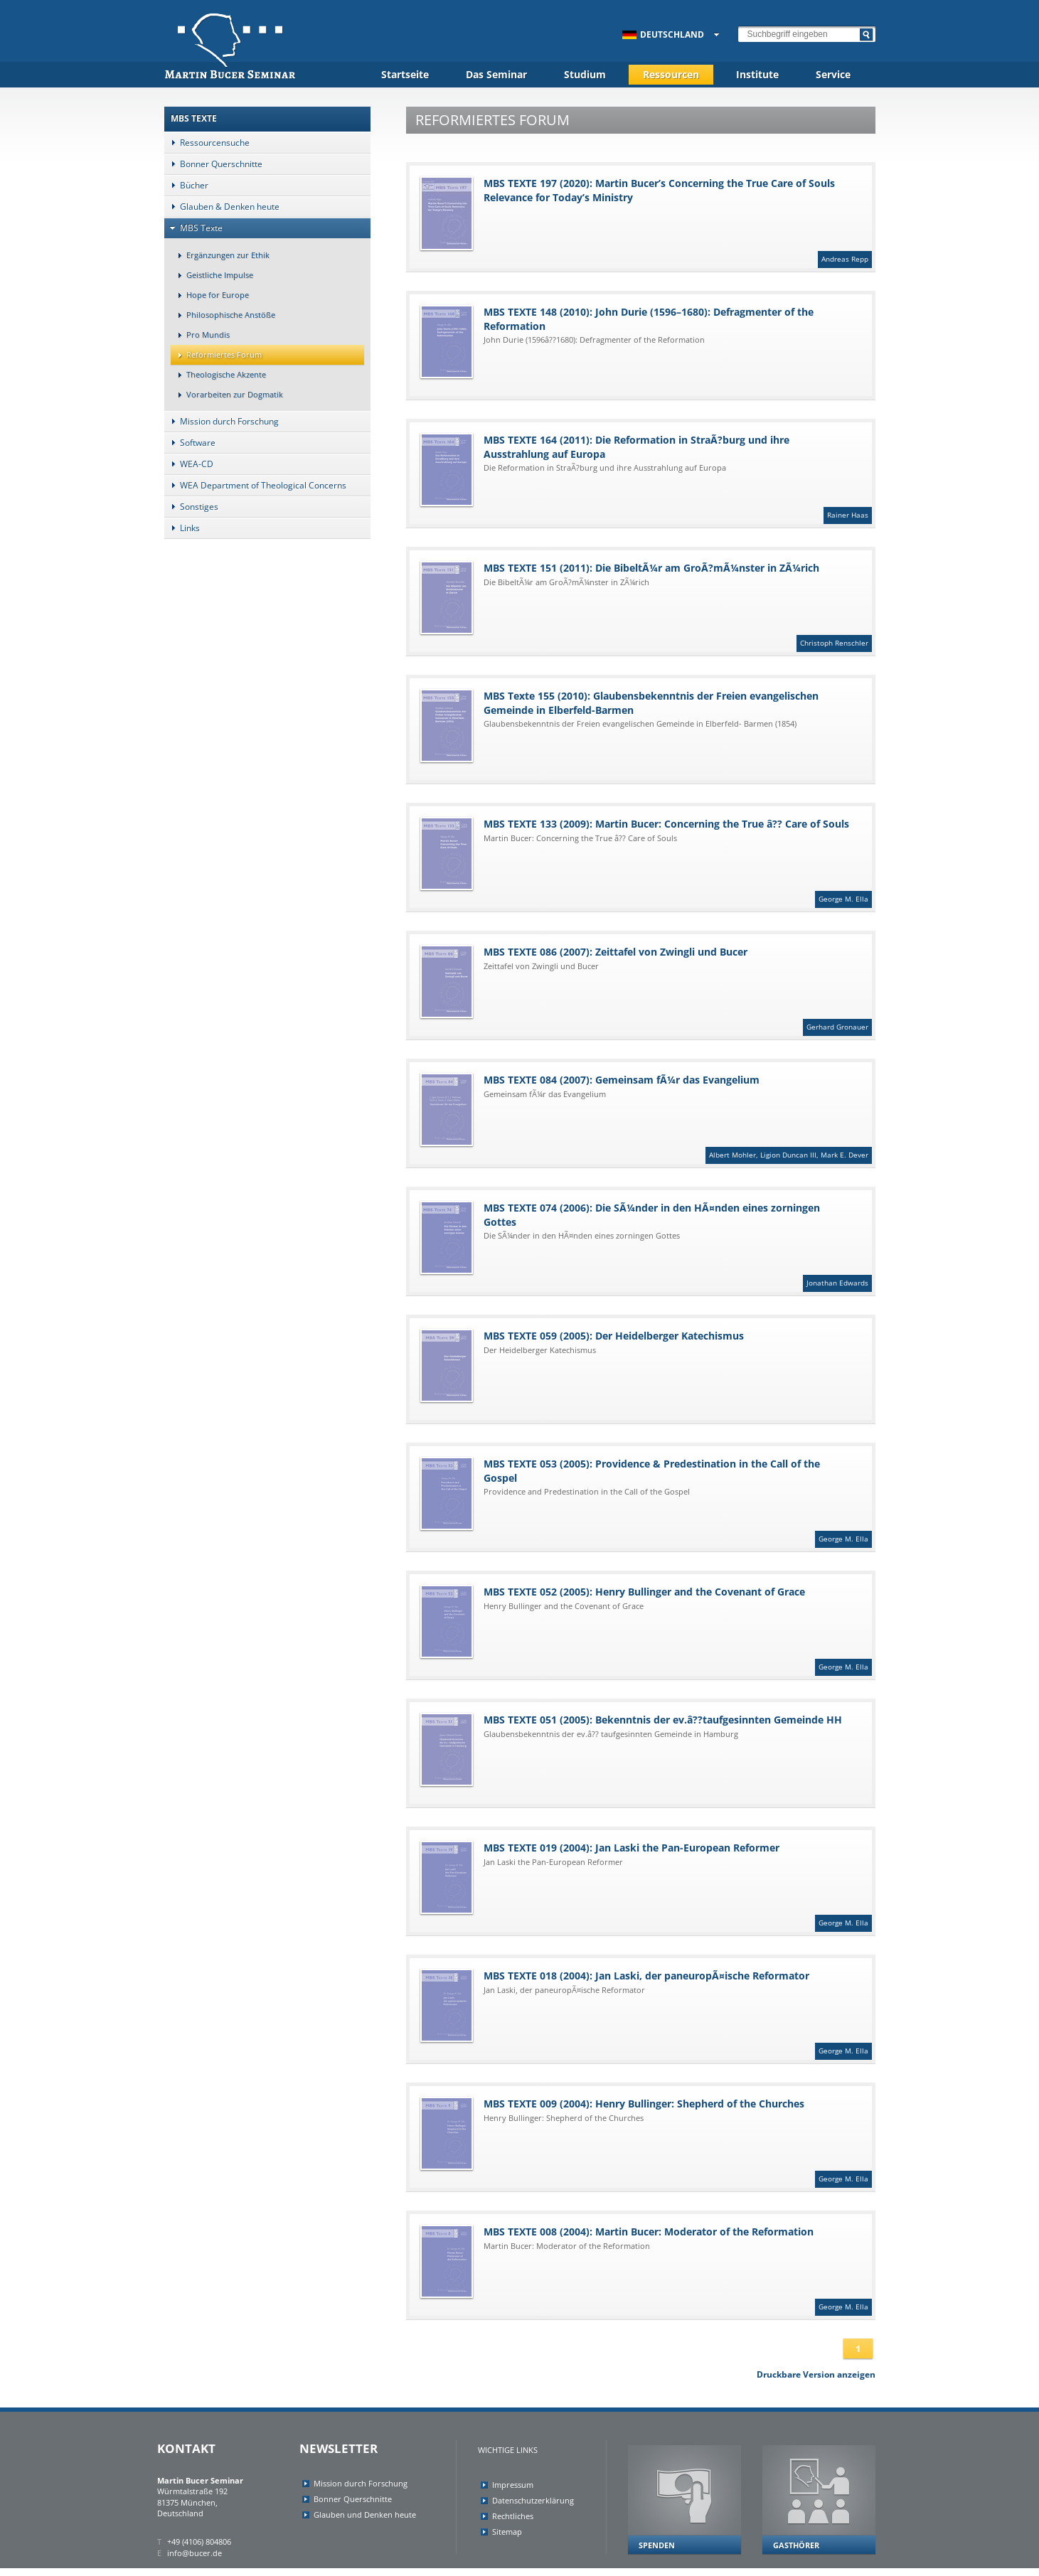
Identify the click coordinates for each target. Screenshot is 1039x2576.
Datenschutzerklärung (533, 2500)
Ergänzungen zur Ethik (220, 255)
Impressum (512, 2484)
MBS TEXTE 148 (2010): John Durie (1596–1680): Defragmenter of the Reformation (635, 341)
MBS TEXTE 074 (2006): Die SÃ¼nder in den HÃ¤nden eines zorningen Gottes (646, 1246)
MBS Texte (193, 227)
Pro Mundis (200, 334)
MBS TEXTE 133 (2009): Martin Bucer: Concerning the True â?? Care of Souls (646, 862)
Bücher (186, 185)
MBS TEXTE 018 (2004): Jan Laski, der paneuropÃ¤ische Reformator (646, 2014)
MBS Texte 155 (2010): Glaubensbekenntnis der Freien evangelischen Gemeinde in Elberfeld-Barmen (635, 725)
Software (189, 442)
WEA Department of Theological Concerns (255, 485)
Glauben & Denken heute (221, 206)
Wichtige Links (508, 2449)
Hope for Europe (210, 295)
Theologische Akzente (218, 374)
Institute (757, 74)
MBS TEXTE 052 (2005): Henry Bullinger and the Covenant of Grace (646, 1630)
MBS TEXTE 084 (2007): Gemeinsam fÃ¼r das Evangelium (646, 1118)
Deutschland (663, 34)
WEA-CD (188, 464)
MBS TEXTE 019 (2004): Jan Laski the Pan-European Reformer (646, 1886)
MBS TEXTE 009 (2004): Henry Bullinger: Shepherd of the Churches (646, 2142)
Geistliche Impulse (212, 275)
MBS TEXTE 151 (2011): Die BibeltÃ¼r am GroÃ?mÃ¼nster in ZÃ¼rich (646, 606)
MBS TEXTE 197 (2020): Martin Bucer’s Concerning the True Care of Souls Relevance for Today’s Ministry (646, 222)
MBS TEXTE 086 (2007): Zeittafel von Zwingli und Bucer (646, 990)
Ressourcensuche (207, 142)
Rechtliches (512, 2516)
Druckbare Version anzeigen (816, 2374)
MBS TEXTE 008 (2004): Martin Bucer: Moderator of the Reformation (646, 2270)
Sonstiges (191, 506)
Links (182, 528)
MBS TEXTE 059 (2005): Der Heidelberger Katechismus (635, 1365)
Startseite (405, 74)
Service (833, 74)
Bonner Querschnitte (213, 163)
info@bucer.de (194, 2553)
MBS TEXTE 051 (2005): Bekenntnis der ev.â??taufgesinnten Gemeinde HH (635, 1749)
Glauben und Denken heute (365, 2514)
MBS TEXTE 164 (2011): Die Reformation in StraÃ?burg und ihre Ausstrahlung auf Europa (646, 478)
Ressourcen (671, 74)
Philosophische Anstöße (223, 315)
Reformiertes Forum (216, 354)
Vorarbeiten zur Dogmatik (227, 394)
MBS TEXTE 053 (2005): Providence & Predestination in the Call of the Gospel (646, 1502)
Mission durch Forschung (221, 421)
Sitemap (507, 2531)
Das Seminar (496, 74)
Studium (585, 74)
